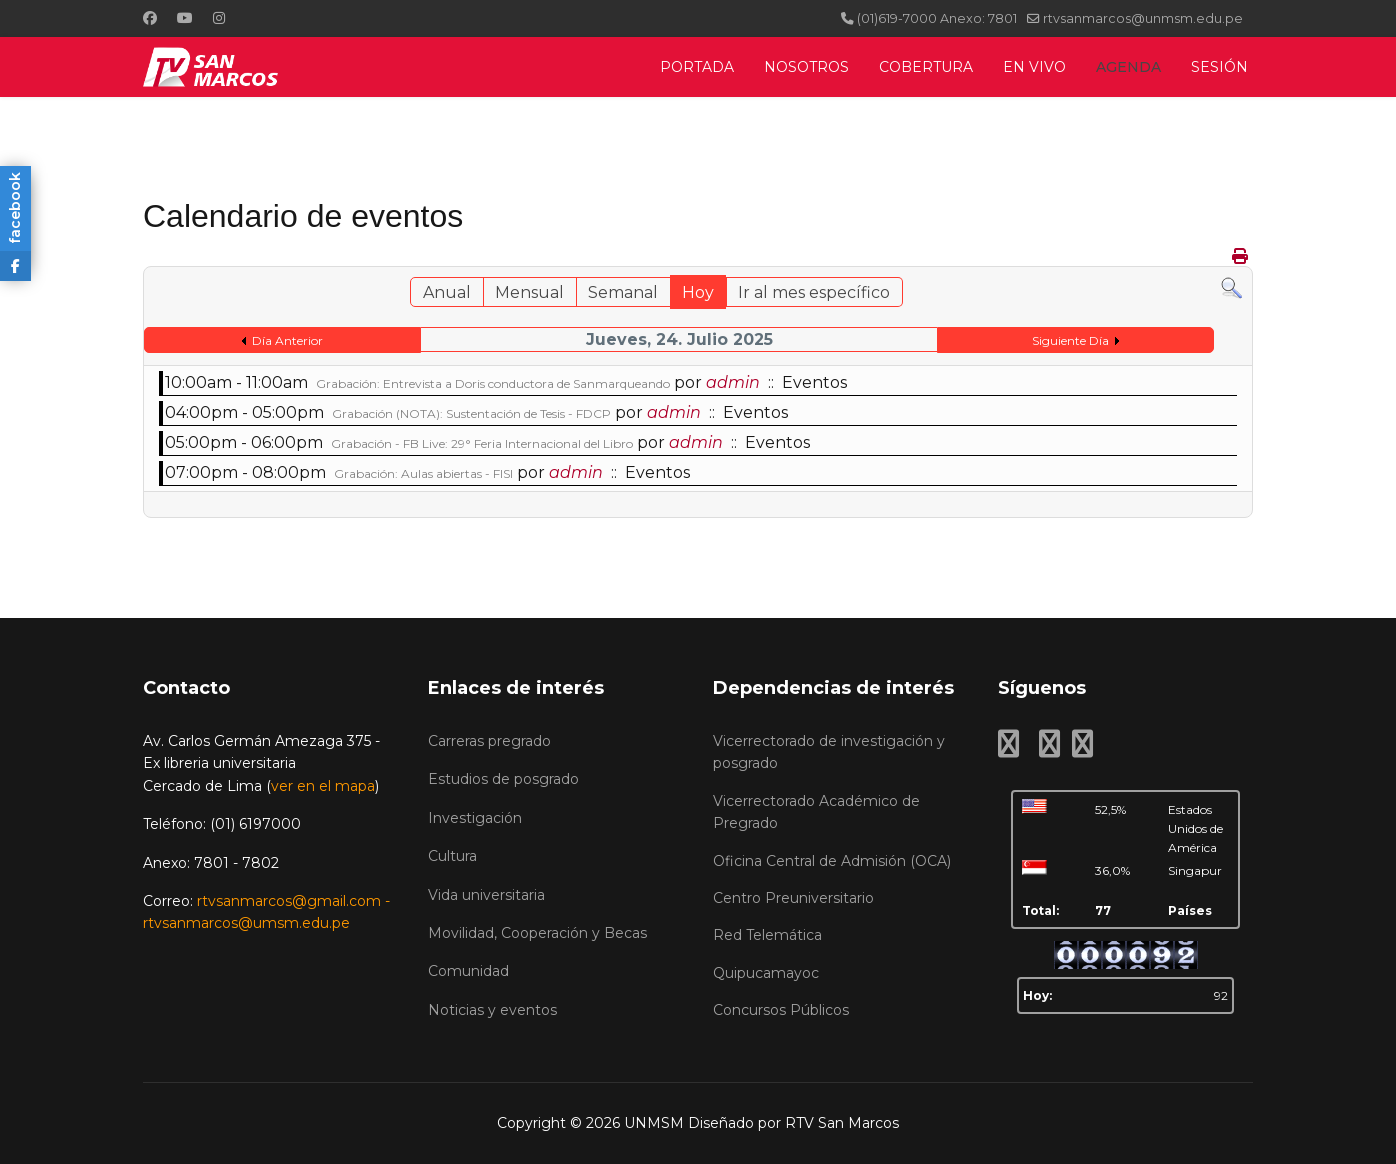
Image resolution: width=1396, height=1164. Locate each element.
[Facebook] (150, 18)
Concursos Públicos (781, 1010)
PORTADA (697, 67)
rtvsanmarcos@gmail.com (289, 901)
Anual (447, 292)
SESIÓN (1219, 67)
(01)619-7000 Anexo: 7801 (937, 18)
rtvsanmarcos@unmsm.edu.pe (1143, 18)
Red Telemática (767, 935)
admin (733, 382)
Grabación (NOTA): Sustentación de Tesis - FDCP (471, 413)
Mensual (529, 292)
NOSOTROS (806, 67)
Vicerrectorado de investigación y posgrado (829, 752)
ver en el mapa (323, 786)
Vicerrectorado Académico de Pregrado (816, 812)
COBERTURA (926, 67)
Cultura (452, 856)
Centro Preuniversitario (793, 898)
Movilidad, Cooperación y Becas (537, 933)
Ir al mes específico (814, 292)
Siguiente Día (1070, 340)
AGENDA (1128, 67)
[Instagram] (219, 18)
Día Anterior (287, 340)
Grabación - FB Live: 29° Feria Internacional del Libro (482, 443)
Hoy (698, 292)
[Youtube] (185, 18)
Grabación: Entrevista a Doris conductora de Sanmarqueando (493, 383)
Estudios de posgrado (503, 779)
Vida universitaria (486, 895)
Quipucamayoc (766, 973)
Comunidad (468, 971)
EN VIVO (1034, 67)
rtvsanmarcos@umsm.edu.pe (246, 923)
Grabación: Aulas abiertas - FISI (423, 473)
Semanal (623, 292)
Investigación (475, 818)
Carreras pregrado (489, 741)
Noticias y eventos (492, 1010)
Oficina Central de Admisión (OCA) (832, 861)
